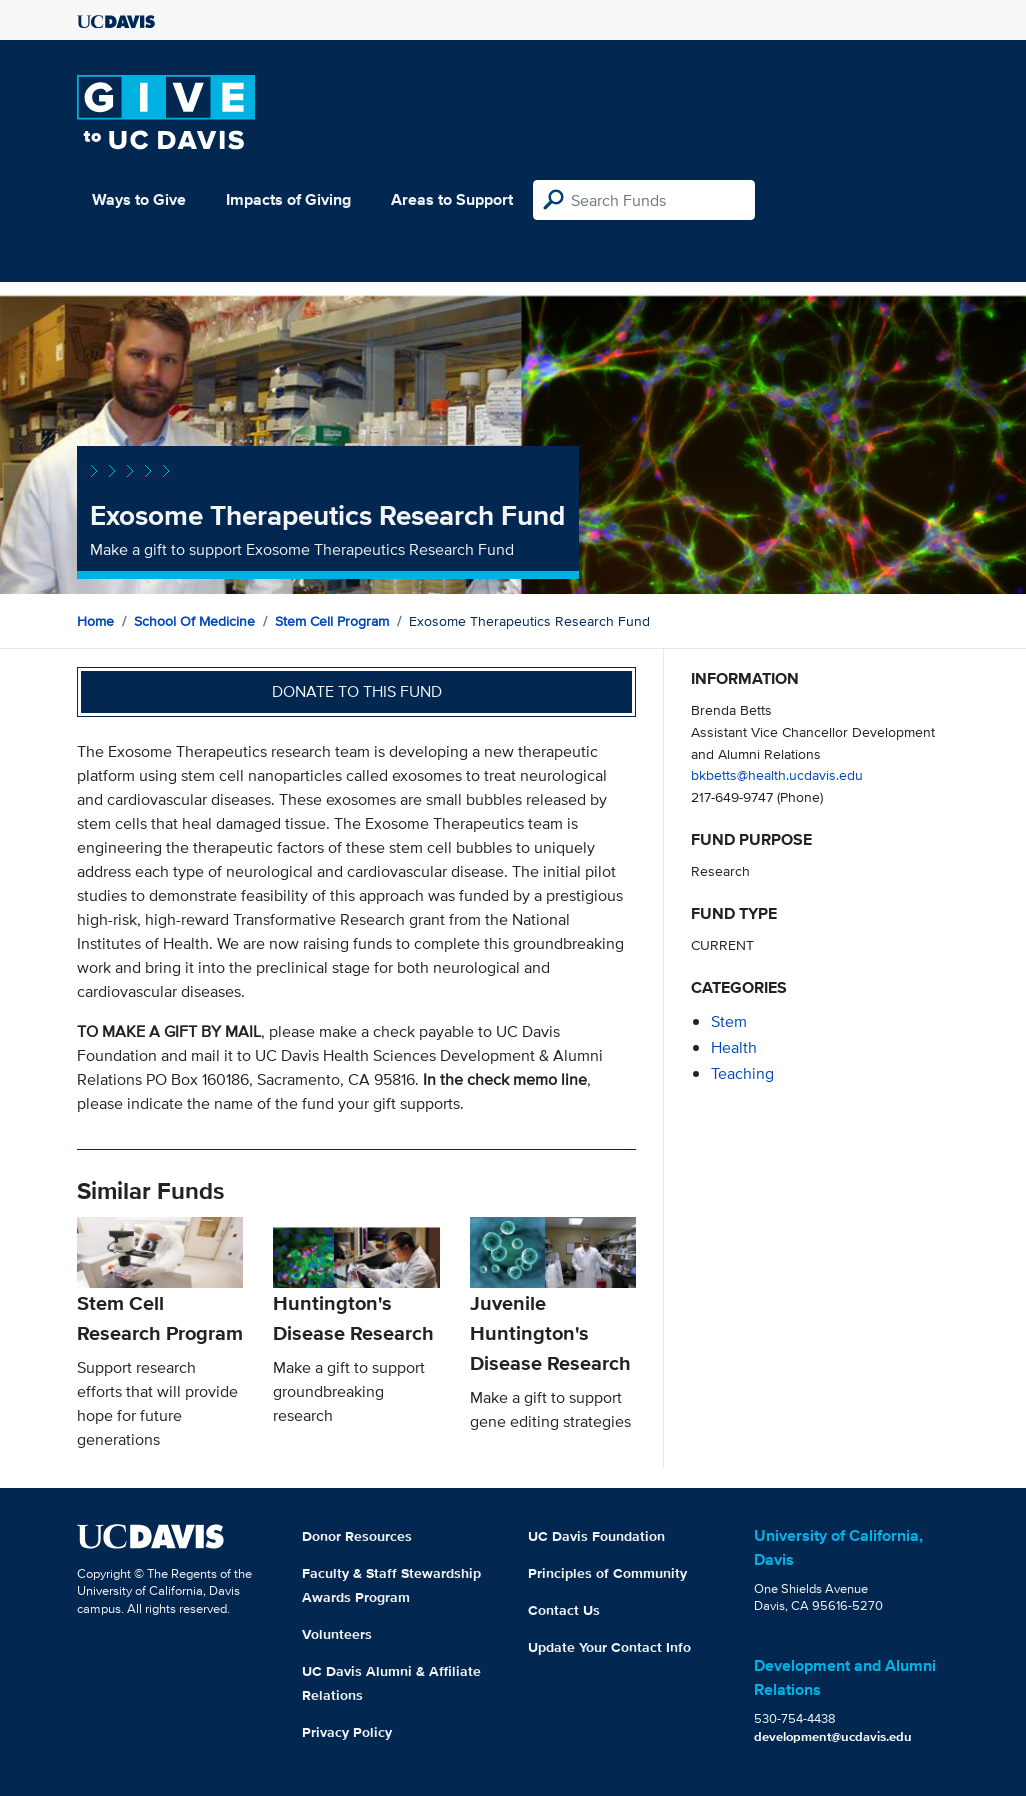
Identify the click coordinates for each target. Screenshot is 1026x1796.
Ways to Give (139, 199)
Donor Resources (357, 1536)
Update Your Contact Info (609, 1647)
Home (95, 621)
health (734, 1047)
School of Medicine (194, 621)
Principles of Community (607, 1573)
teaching (742, 1073)
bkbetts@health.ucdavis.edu (777, 774)
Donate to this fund (357, 691)
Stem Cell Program (332, 621)
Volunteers (337, 1634)
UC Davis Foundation (596, 1536)
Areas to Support (452, 199)
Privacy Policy (347, 1732)
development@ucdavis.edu (833, 1736)
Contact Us (564, 1610)
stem (729, 1021)
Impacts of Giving (288, 199)
